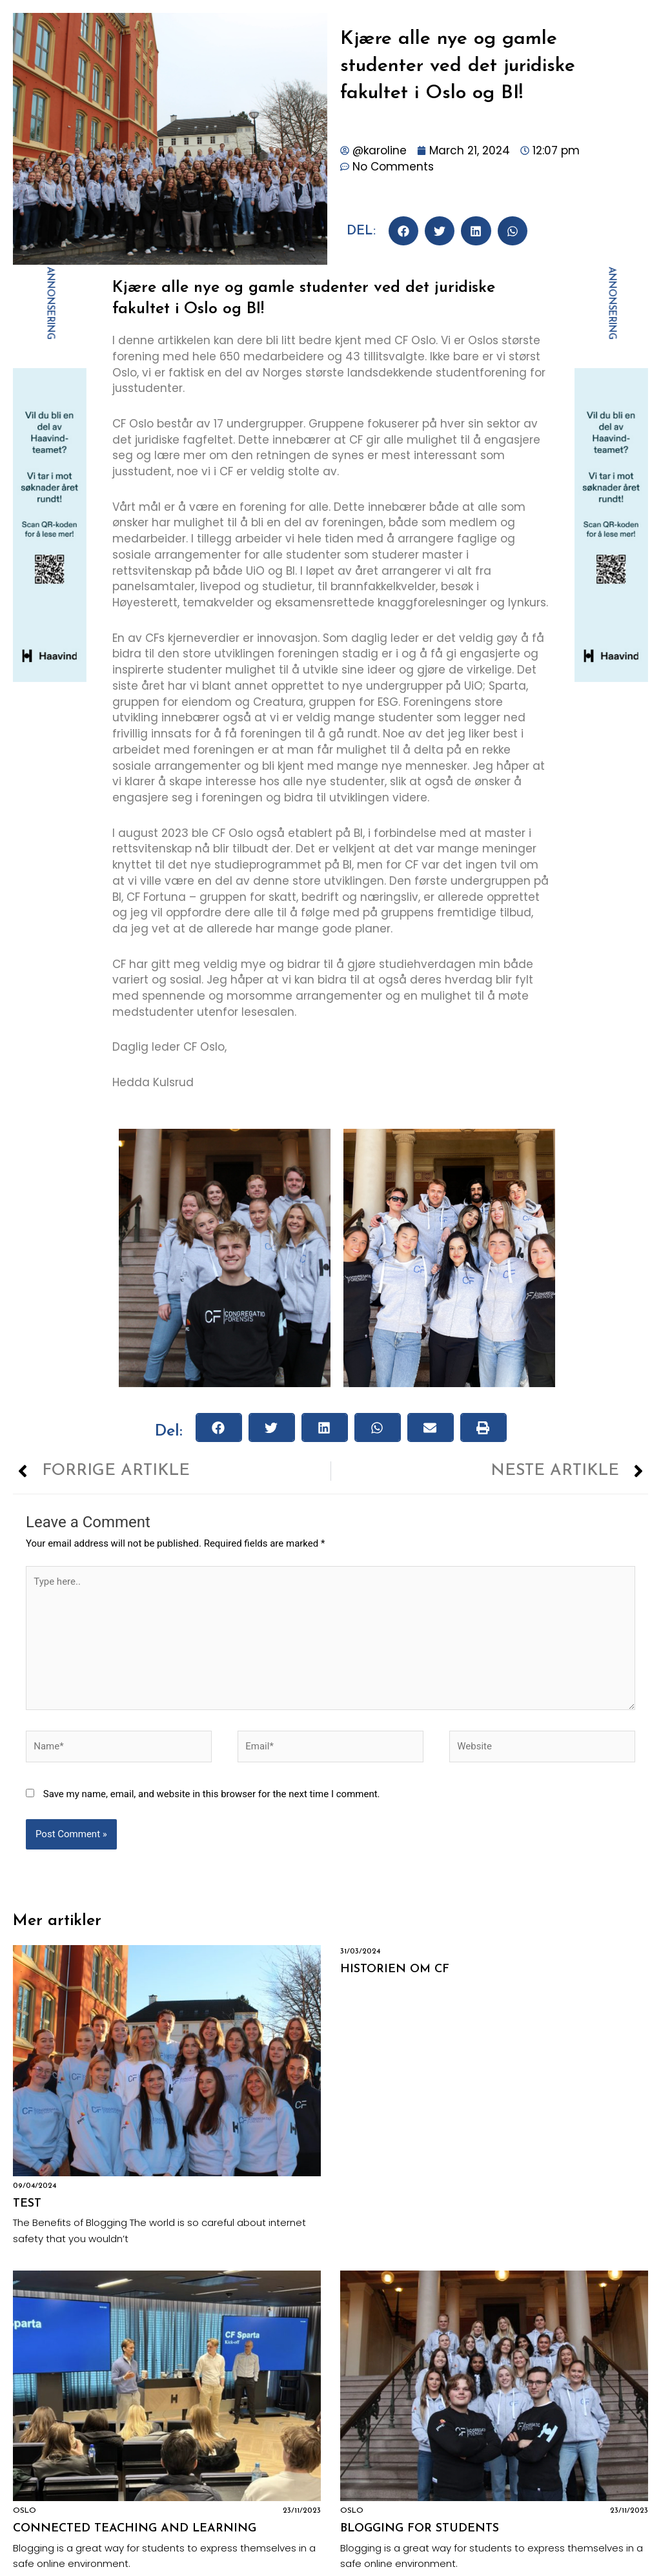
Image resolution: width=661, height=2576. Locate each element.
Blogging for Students (419, 2528)
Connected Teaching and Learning (134, 2528)
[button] (403, 230)
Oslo (24, 2511)
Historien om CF (394, 1969)
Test (27, 2204)
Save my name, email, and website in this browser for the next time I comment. (211, 1794)
